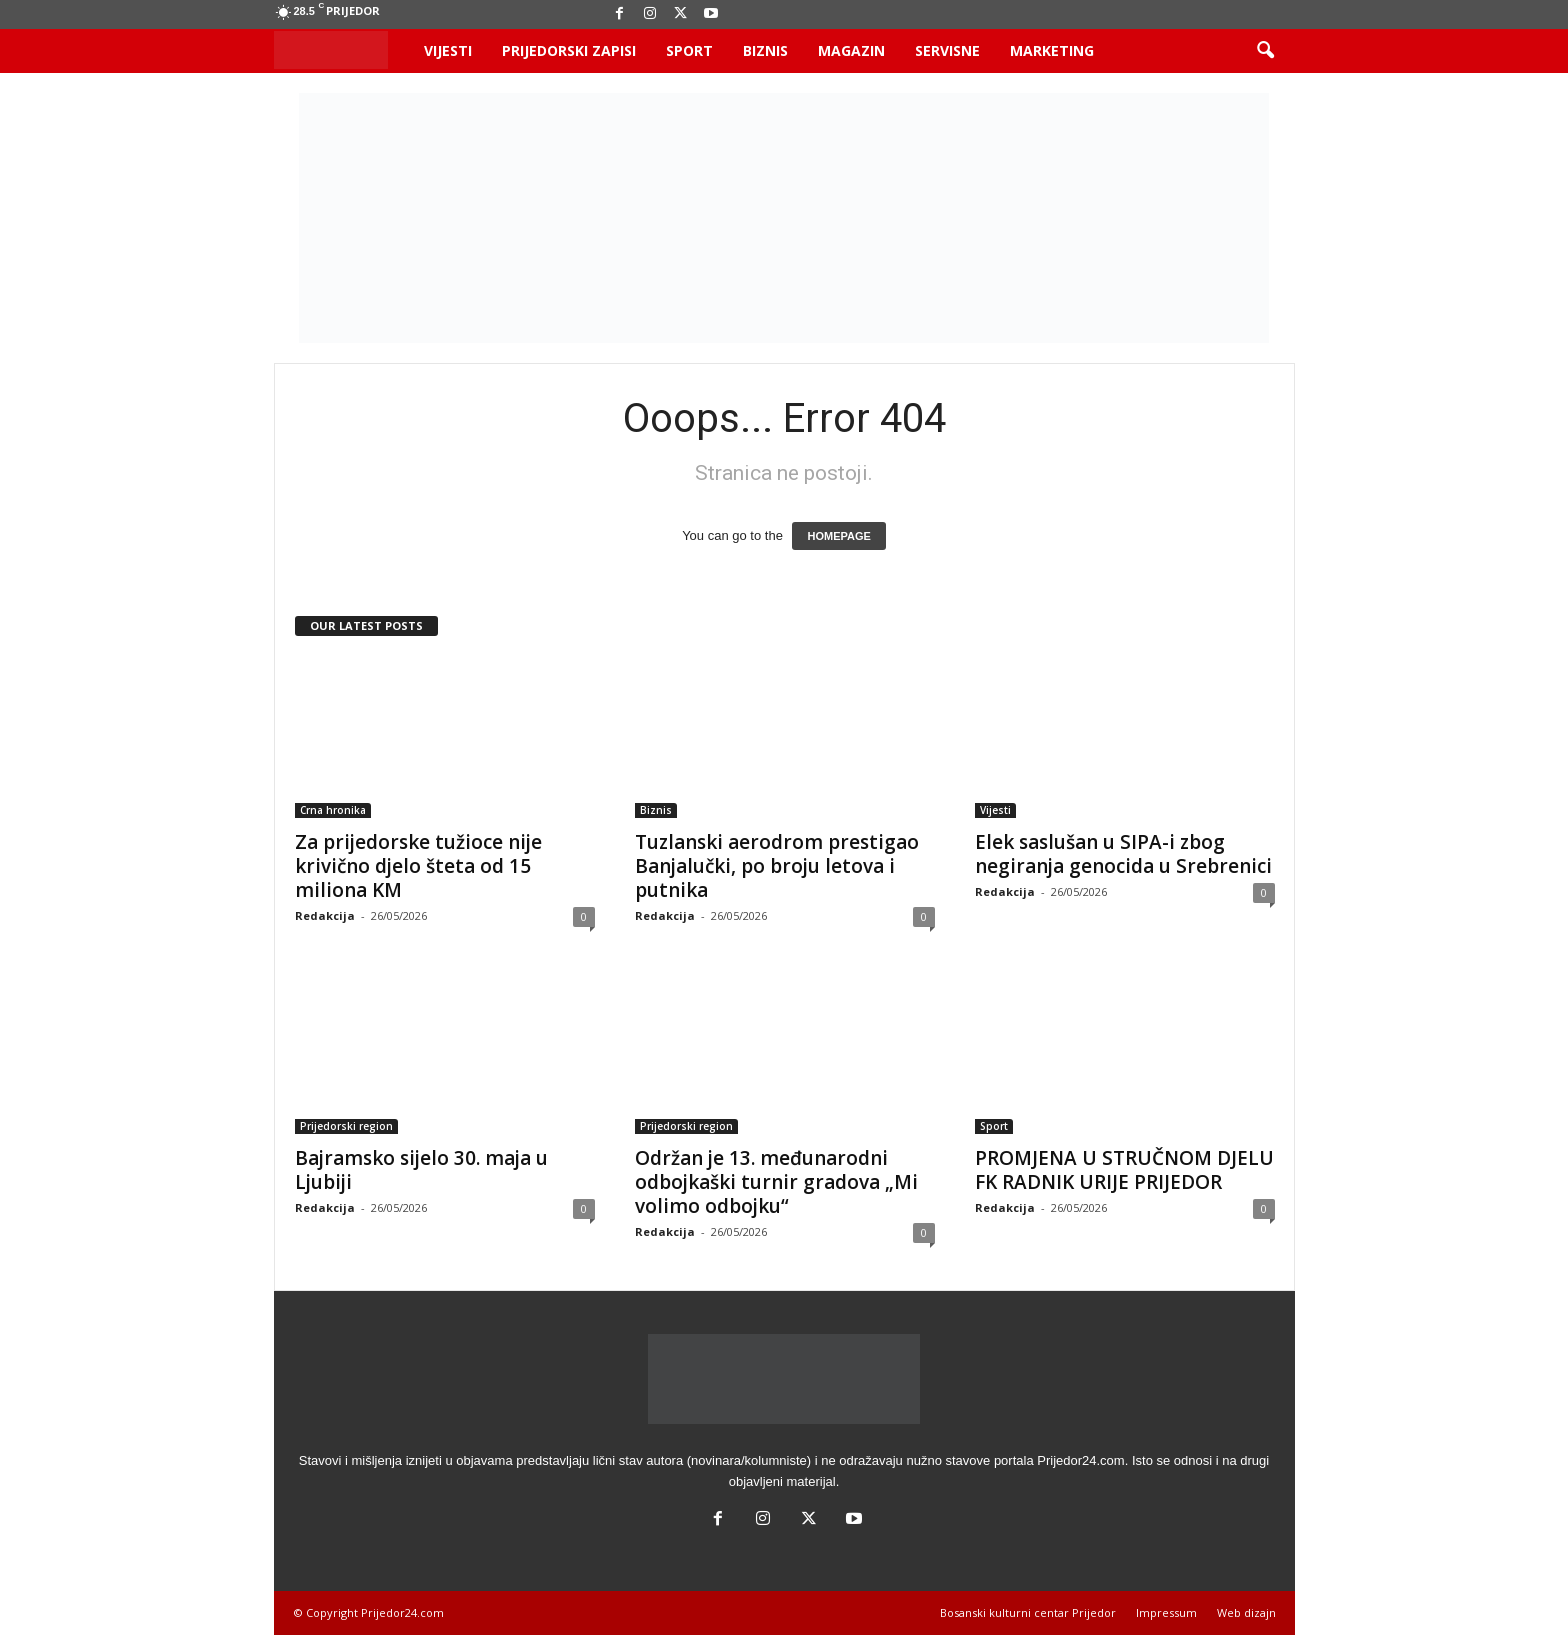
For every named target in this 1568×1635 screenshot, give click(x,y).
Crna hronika (333, 810)
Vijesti (448, 50)
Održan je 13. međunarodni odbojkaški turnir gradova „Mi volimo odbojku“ (776, 1182)
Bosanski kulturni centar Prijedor (1028, 1612)
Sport (689, 50)
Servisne (947, 50)
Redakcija (325, 915)
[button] (1265, 51)
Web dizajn (1246, 1612)
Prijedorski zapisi (569, 50)
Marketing (1052, 50)
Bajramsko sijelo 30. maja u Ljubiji (421, 1170)
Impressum (1166, 1612)
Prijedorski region (346, 1126)
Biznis (765, 50)
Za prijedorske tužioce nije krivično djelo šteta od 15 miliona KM (418, 866)
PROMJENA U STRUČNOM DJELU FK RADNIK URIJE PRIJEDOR (1124, 1170)
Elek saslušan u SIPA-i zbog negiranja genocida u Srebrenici (1123, 854)
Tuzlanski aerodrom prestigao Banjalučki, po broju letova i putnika (777, 866)
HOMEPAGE (838, 536)
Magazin (851, 50)
